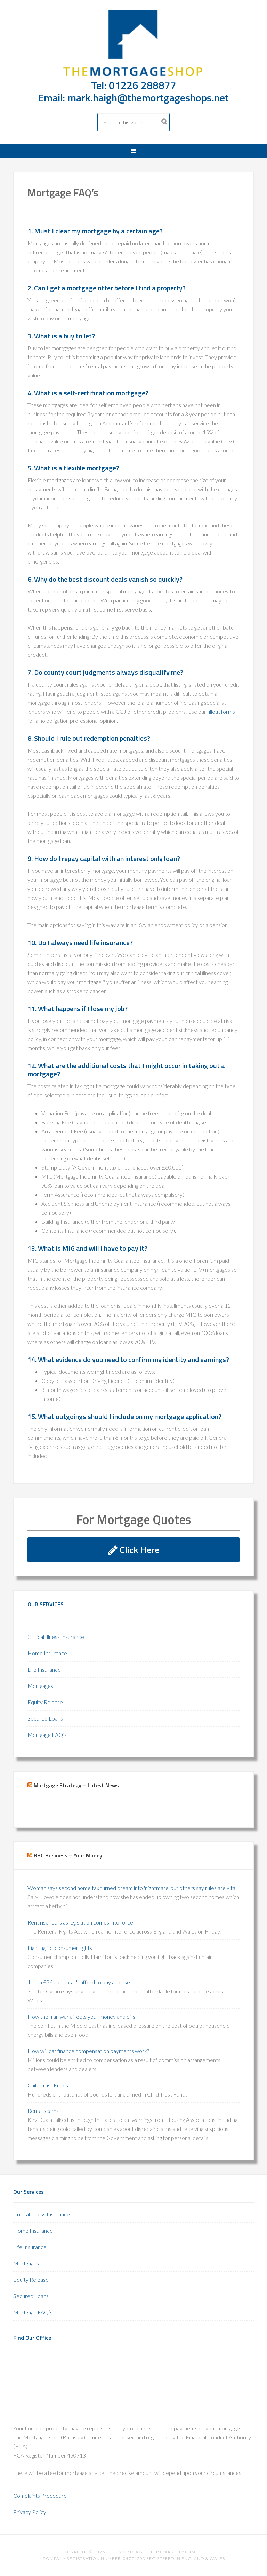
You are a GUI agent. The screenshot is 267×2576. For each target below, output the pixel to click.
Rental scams (43, 2110)
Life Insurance (44, 1669)
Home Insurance (47, 1653)
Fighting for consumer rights (59, 1947)
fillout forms (221, 711)
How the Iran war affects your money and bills (81, 2016)
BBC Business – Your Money (68, 1855)
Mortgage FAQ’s (47, 1734)
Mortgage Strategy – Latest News (76, 1785)
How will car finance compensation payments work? (88, 2051)
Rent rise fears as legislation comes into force (80, 1922)
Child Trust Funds (47, 2085)
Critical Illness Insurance (55, 1636)
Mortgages (40, 1685)
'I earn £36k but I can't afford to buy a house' (79, 1982)
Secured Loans (45, 1718)
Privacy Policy (29, 2512)
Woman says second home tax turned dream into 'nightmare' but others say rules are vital (131, 1888)
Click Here (133, 1550)
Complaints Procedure (40, 2495)
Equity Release (45, 1702)
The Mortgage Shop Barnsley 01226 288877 (133, 43)
